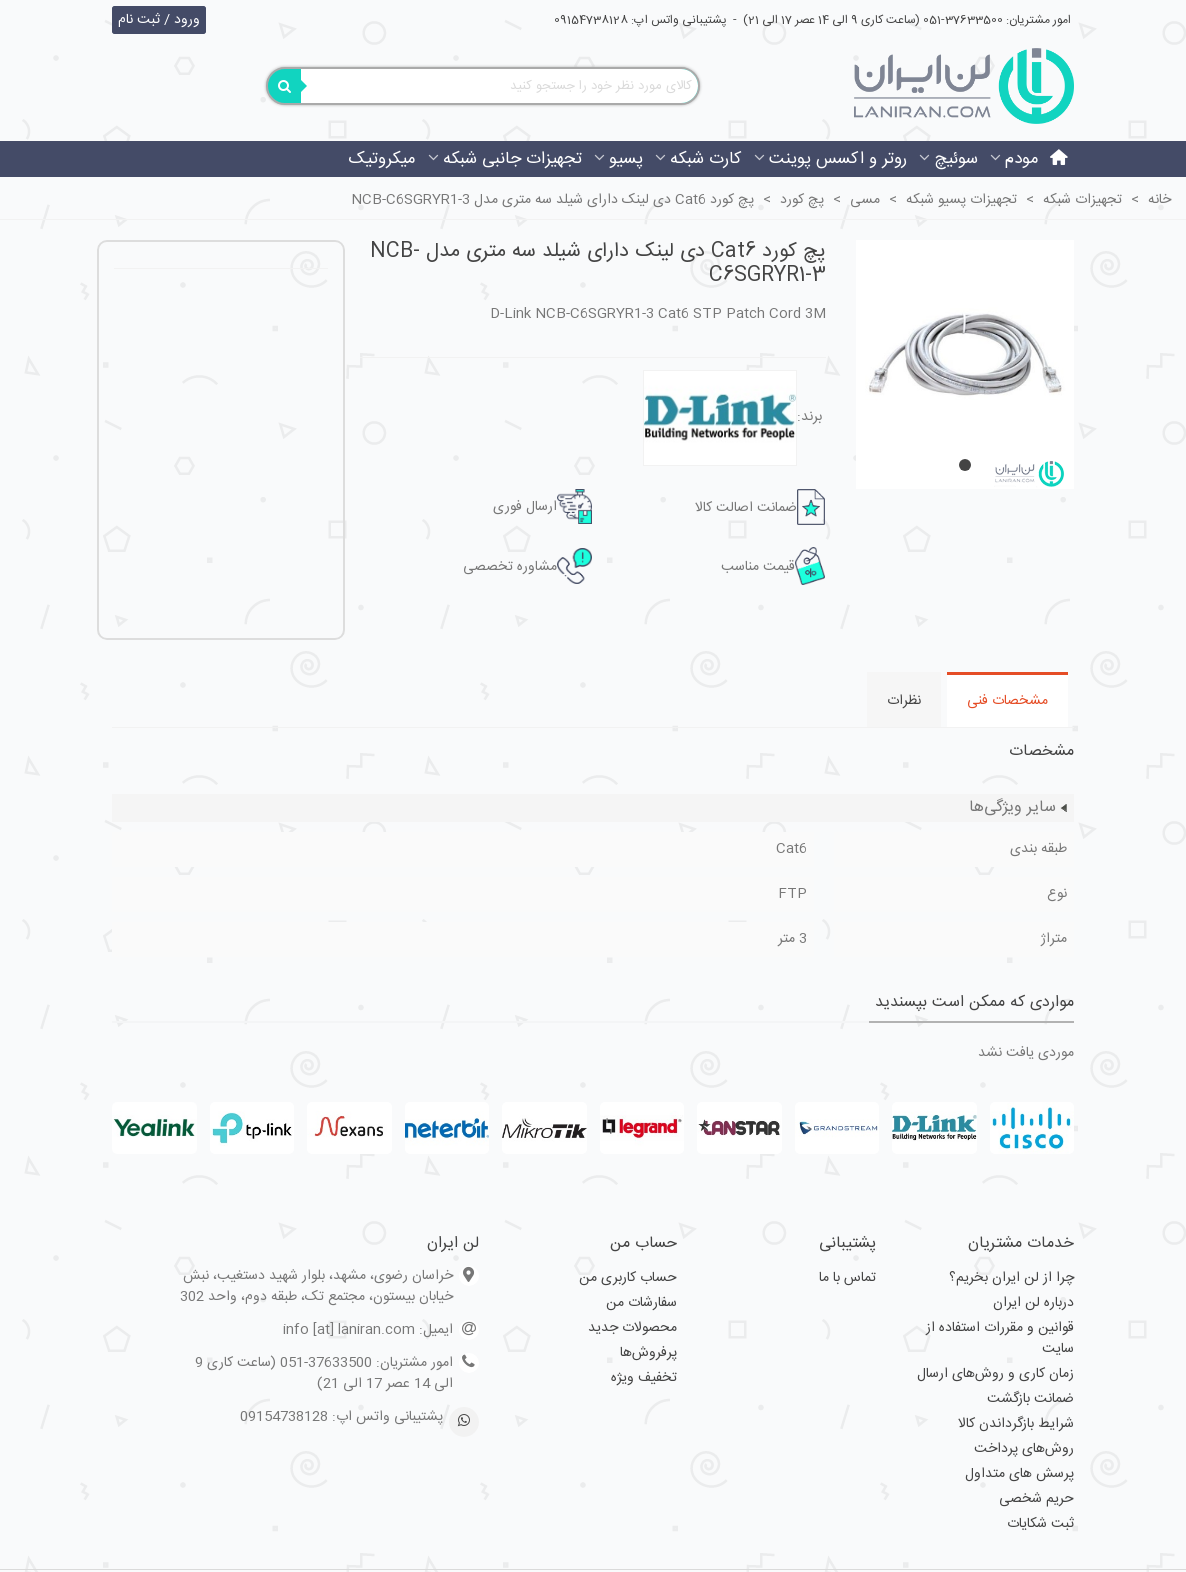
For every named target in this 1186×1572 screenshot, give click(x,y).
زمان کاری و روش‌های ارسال (995, 1374)
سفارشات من (641, 1303)
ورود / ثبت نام (159, 20)
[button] (965, 465)
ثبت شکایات (1040, 1524)
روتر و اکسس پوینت (838, 159)
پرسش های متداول (1019, 1474)
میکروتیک (382, 159)
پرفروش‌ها (648, 1353)
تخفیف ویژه (644, 1378)
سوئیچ (956, 159)
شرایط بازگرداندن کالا (1016, 1424)
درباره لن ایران (1033, 1303)
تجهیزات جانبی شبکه (512, 159)
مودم (1022, 159)
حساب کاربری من (628, 1278)
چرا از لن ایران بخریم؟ (1011, 1278)
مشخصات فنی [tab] (1007, 701)
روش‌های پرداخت (1024, 1449)
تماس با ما (847, 1278)
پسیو (626, 159)
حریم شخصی (1036, 1499)
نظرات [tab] (904, 701)
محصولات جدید (632, 1328)
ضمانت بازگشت (1030, 1399)
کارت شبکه (706, 159)
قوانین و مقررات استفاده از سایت (1000, 1338)
